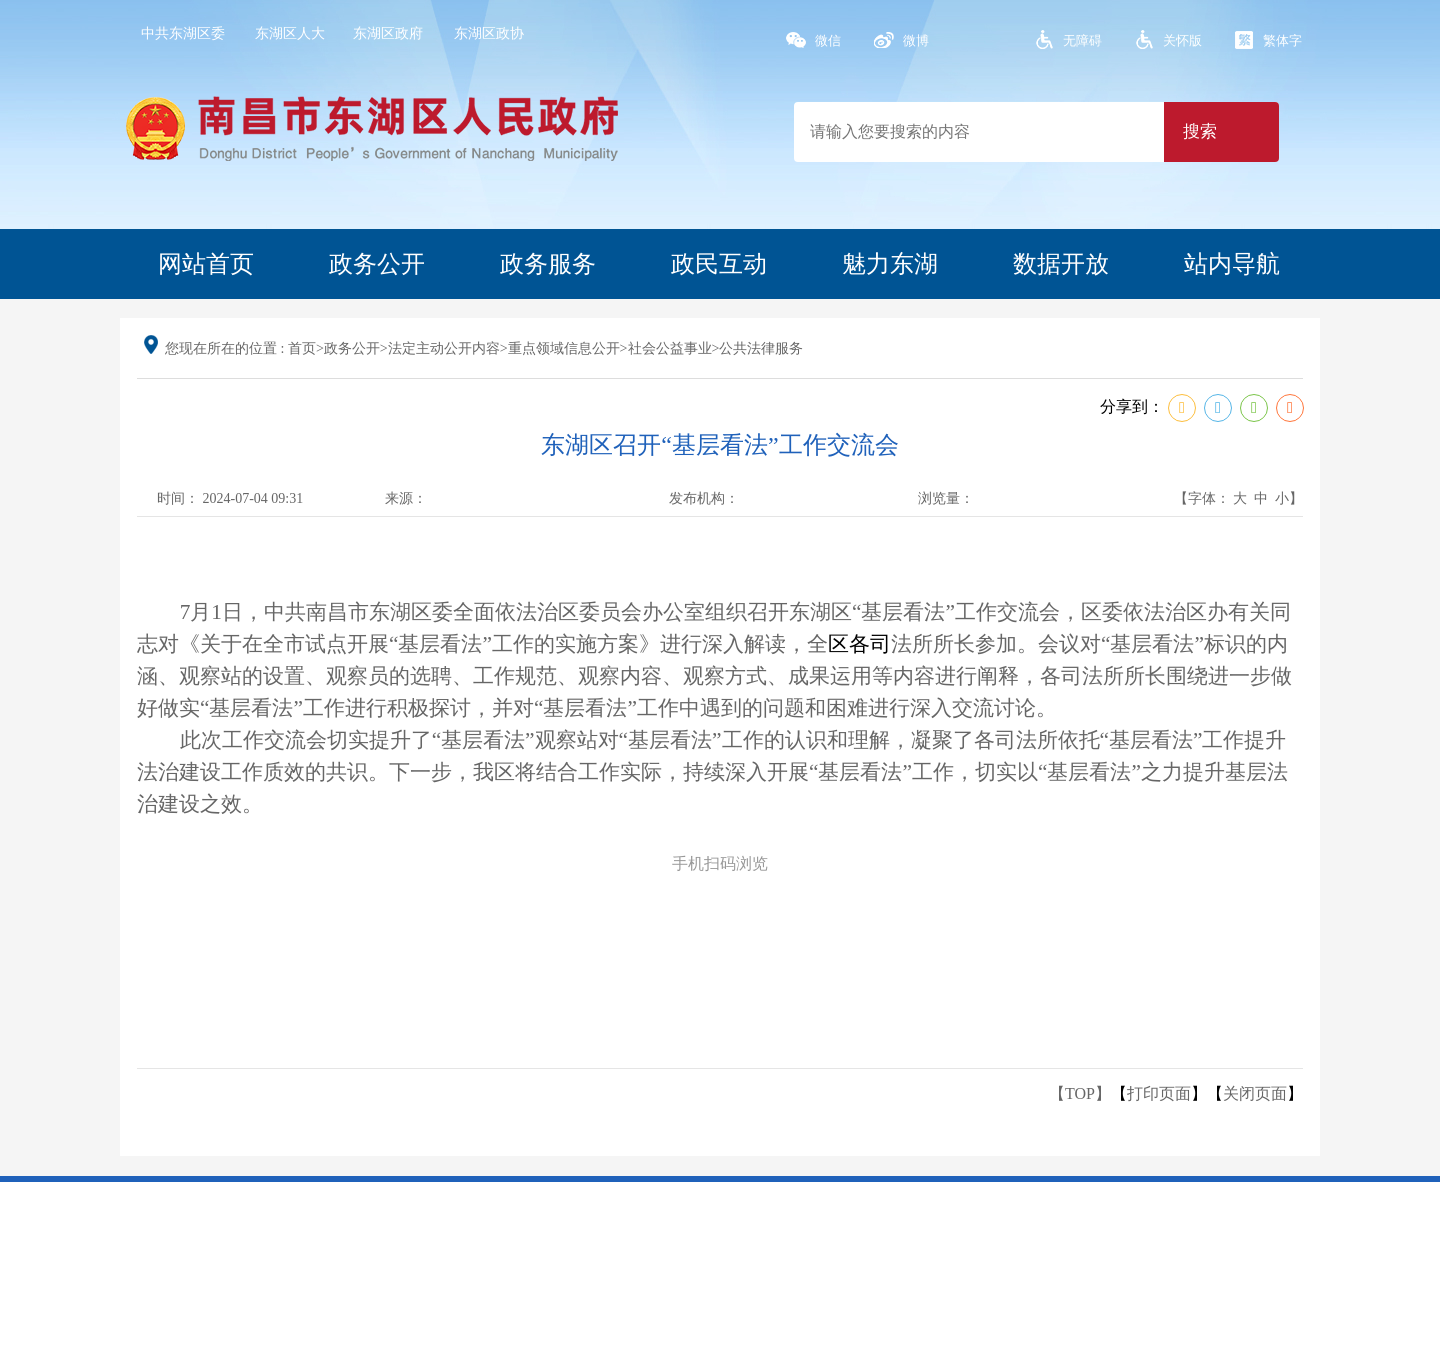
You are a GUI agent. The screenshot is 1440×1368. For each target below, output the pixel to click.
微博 (916, 40)
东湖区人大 (290, 33)
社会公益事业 (670, 348)
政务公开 (377, 264)
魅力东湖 (890, 264)
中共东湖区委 (183, 33)
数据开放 (1061, 264)
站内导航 (1232, 264)
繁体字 (1282, 40)
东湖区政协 (489, 33)
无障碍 (1082, 40)
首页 (302, 348)
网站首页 (206, 264)
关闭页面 (1255, 1093)
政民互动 (719, 264)
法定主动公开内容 (444, 348)
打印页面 (1159, 1093)
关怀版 (1182, 40)
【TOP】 (1080, 1093)
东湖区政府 (388, 33)
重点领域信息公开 (564, 348)
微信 (828, 40)
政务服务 (548, 264)
